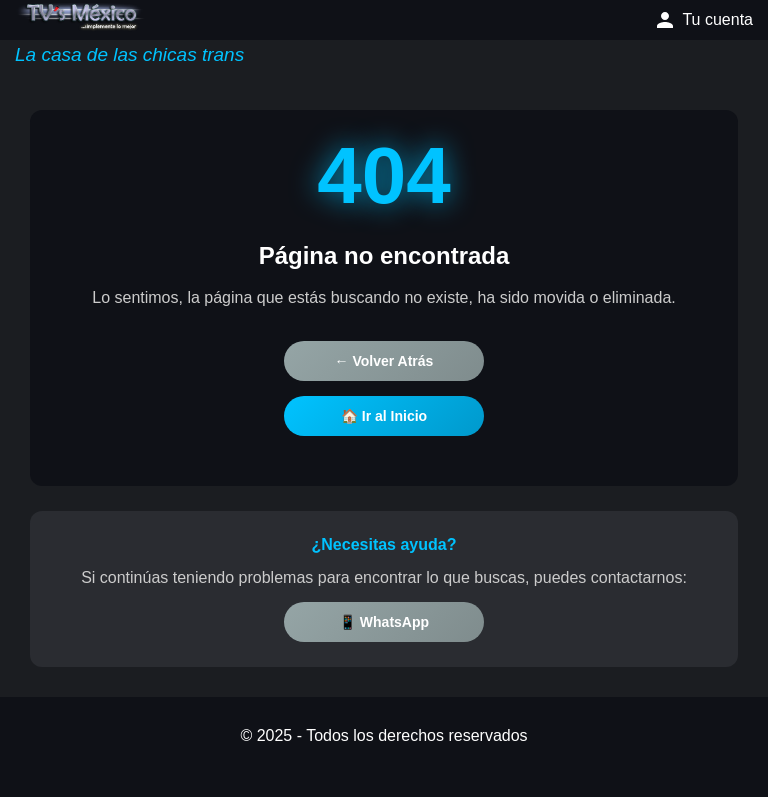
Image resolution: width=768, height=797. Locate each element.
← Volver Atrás (384, 361)
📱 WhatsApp (384, 622)
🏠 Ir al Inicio (384, 416)
